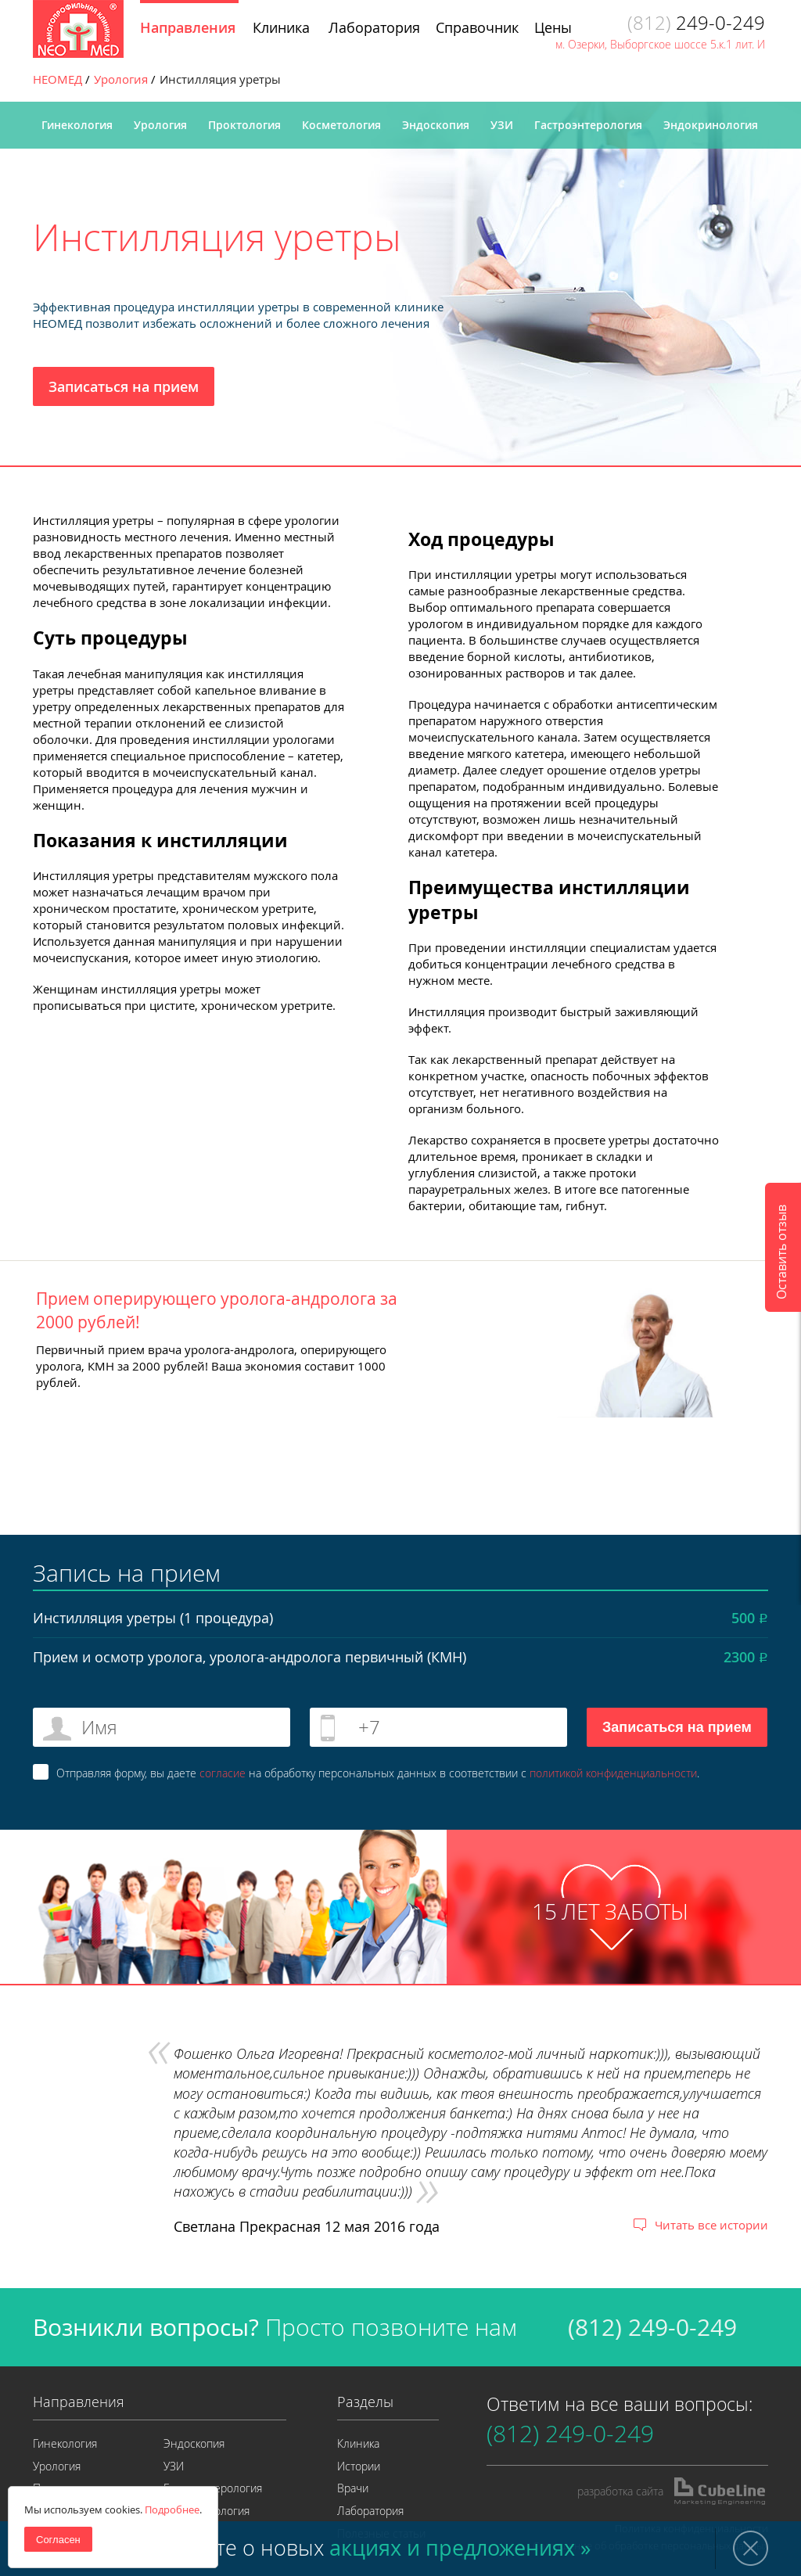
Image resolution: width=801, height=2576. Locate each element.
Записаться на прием (123, 386)
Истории (358, 2466)
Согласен (58, 2539)
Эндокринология (710, 124)
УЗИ (501, 124)
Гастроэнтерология (588, 124)
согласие (222, 1773)
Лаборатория (370, 2510)
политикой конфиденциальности (613, 1773)
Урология (160, 124)
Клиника (358, 2443)
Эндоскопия (435, 124)
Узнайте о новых (374, 2548)
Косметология (341, 124)
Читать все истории (711, 2225)
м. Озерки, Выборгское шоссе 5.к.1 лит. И (660, 44)
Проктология (244, 124)
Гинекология (77, 124)
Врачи (352, 2488)
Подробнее (172, 2509)
